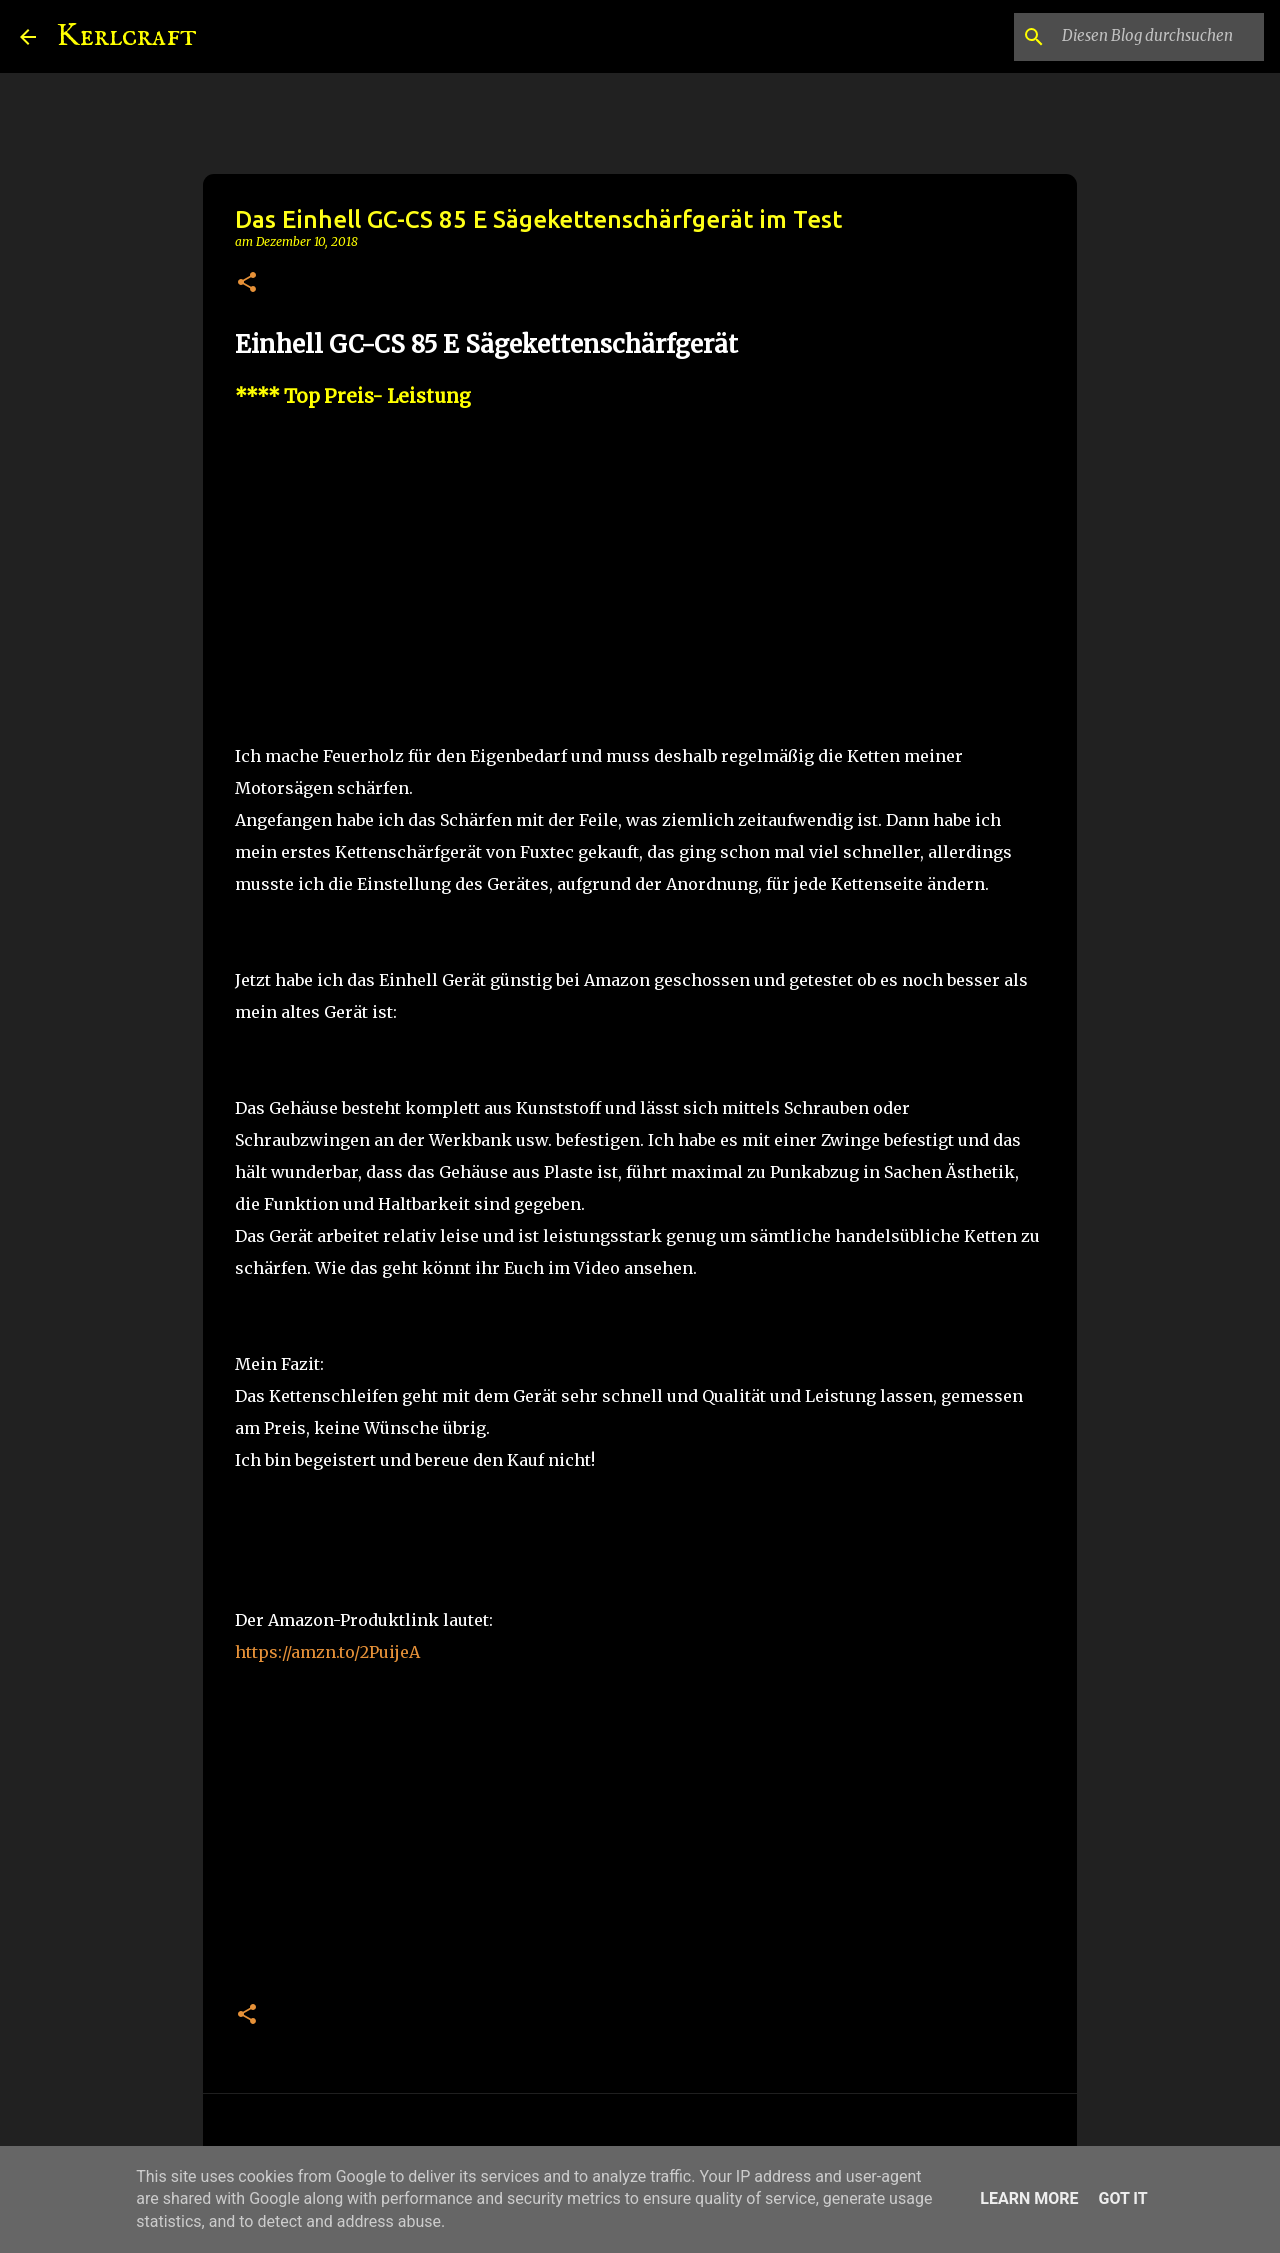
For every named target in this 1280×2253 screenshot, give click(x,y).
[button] (247, 283)
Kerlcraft (126, 36)
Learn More (1029, 2198)
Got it (1122, 2198)
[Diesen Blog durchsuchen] (1159, 37)
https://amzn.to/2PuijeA (327, 1652)
